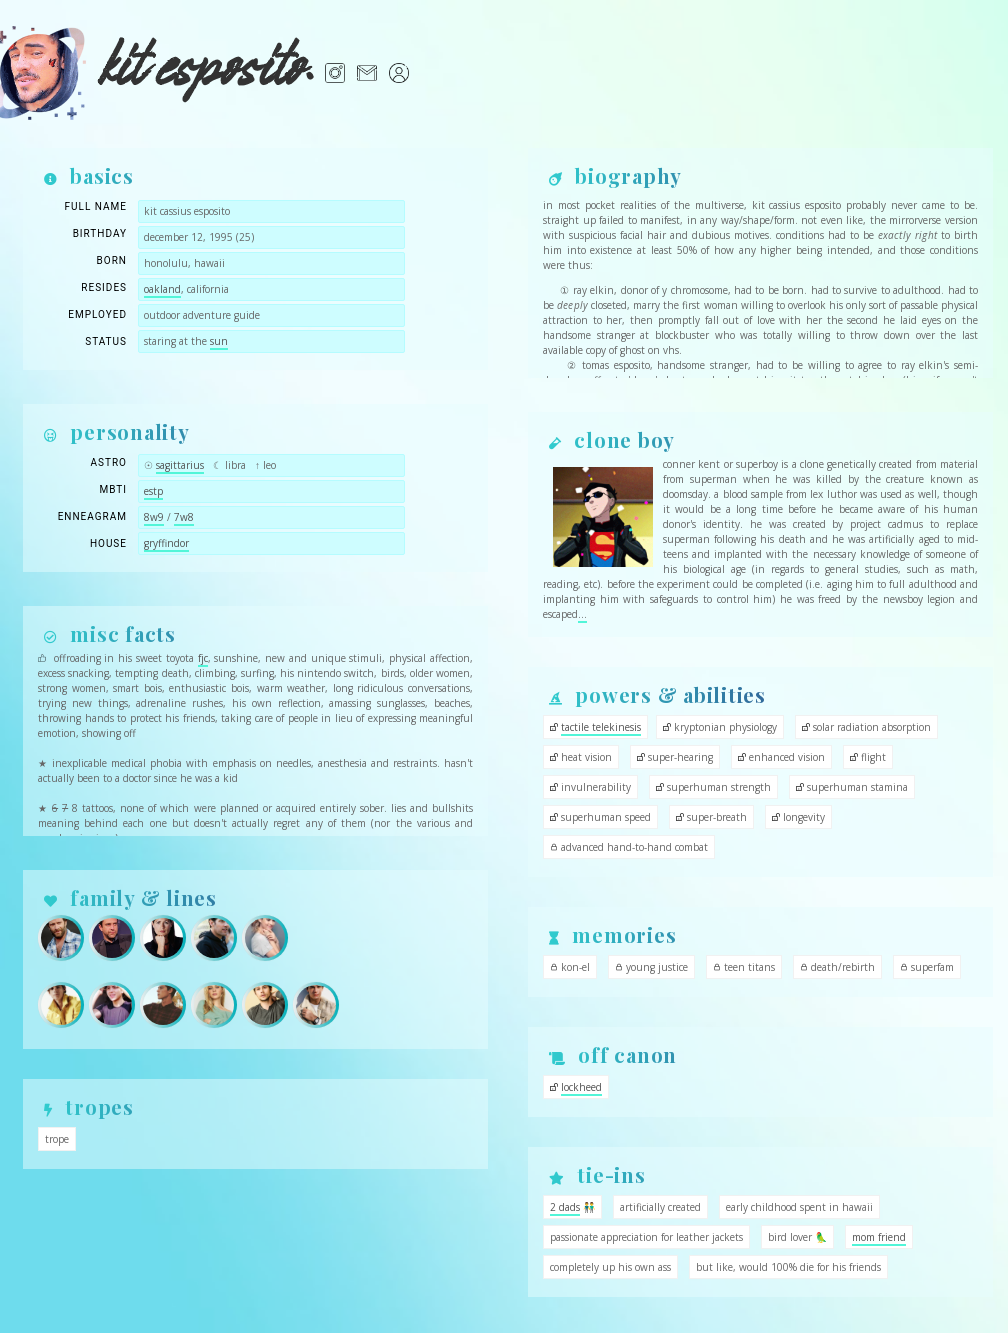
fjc (203, 658)
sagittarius (180, 465)
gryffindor (166, 543)
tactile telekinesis (601, 727)
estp (153, 491)
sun (219, 341)
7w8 (184, 517)
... (582, 614)
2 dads (565, 1207)
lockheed (581, 1087)
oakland (162, 289)
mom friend (879, 1237)
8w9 (154, 517)
